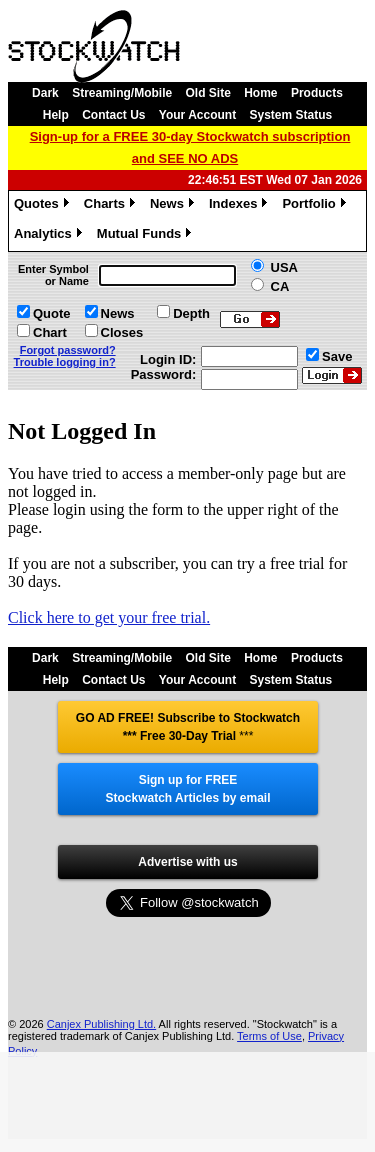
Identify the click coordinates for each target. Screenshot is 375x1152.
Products (317, 93)
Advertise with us (187, 862)
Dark (45, 93)
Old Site (208, 93)
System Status (291, 115)
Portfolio (316, 206)
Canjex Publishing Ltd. (101, 1024)
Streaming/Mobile (122, 93)
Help (56, 115)
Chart (50, 332)
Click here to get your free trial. (109, 617)
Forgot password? (68, 350)
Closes (122, 332)
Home (260, 93)
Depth (191, 313)
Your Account (197, 115)
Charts (112, 206)
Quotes (44, 206)
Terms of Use (269, 1036)
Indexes (240, 206)
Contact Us (113, 115)
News (174, 206)
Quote (52, 313)
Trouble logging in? (65, 362)
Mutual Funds (147, 236)
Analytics (50, 236)
